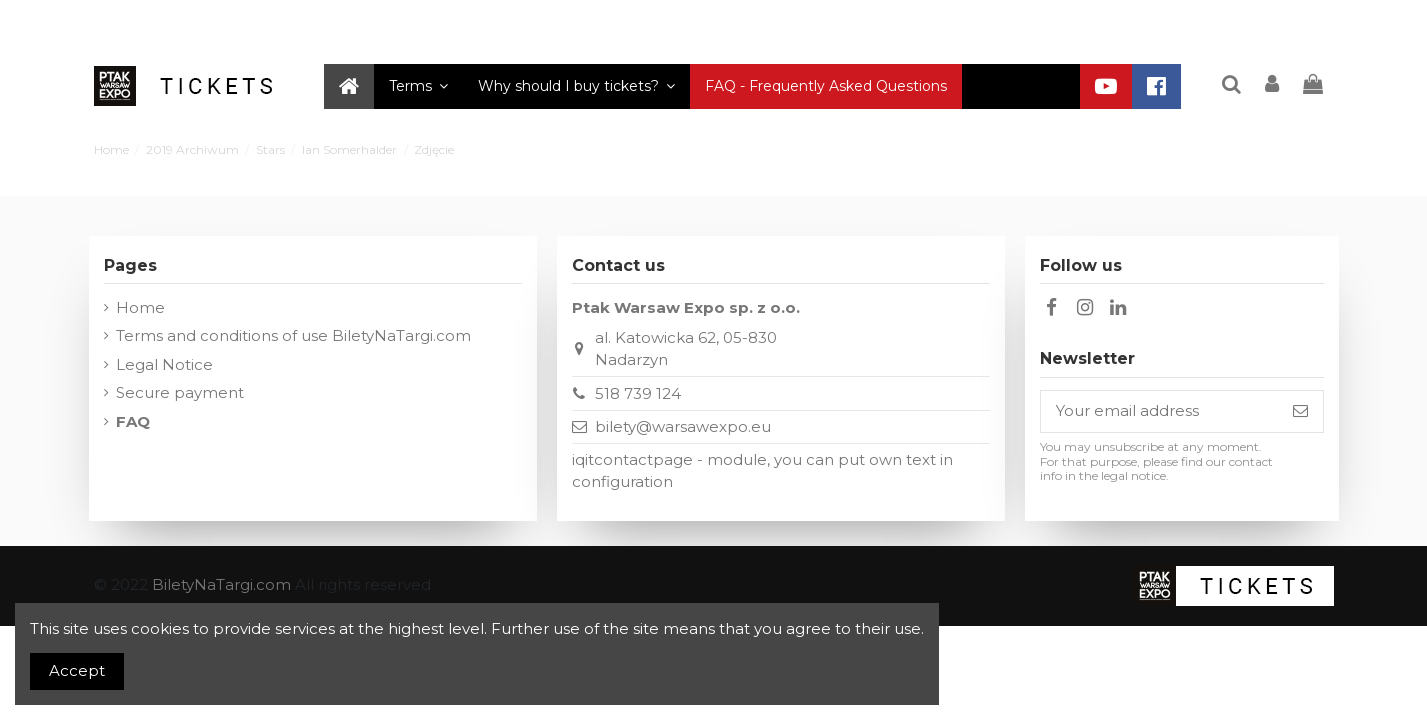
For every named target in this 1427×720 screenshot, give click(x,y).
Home (140, 307)
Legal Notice (164, 364)
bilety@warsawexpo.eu (683, 426)
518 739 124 (638, 393)
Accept (77, 670)
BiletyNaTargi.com (221, 584)
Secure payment (180, 392)
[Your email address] (1159, 411)
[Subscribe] (1300, 411)
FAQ (133, 421)
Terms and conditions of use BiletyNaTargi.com (293, 335)
